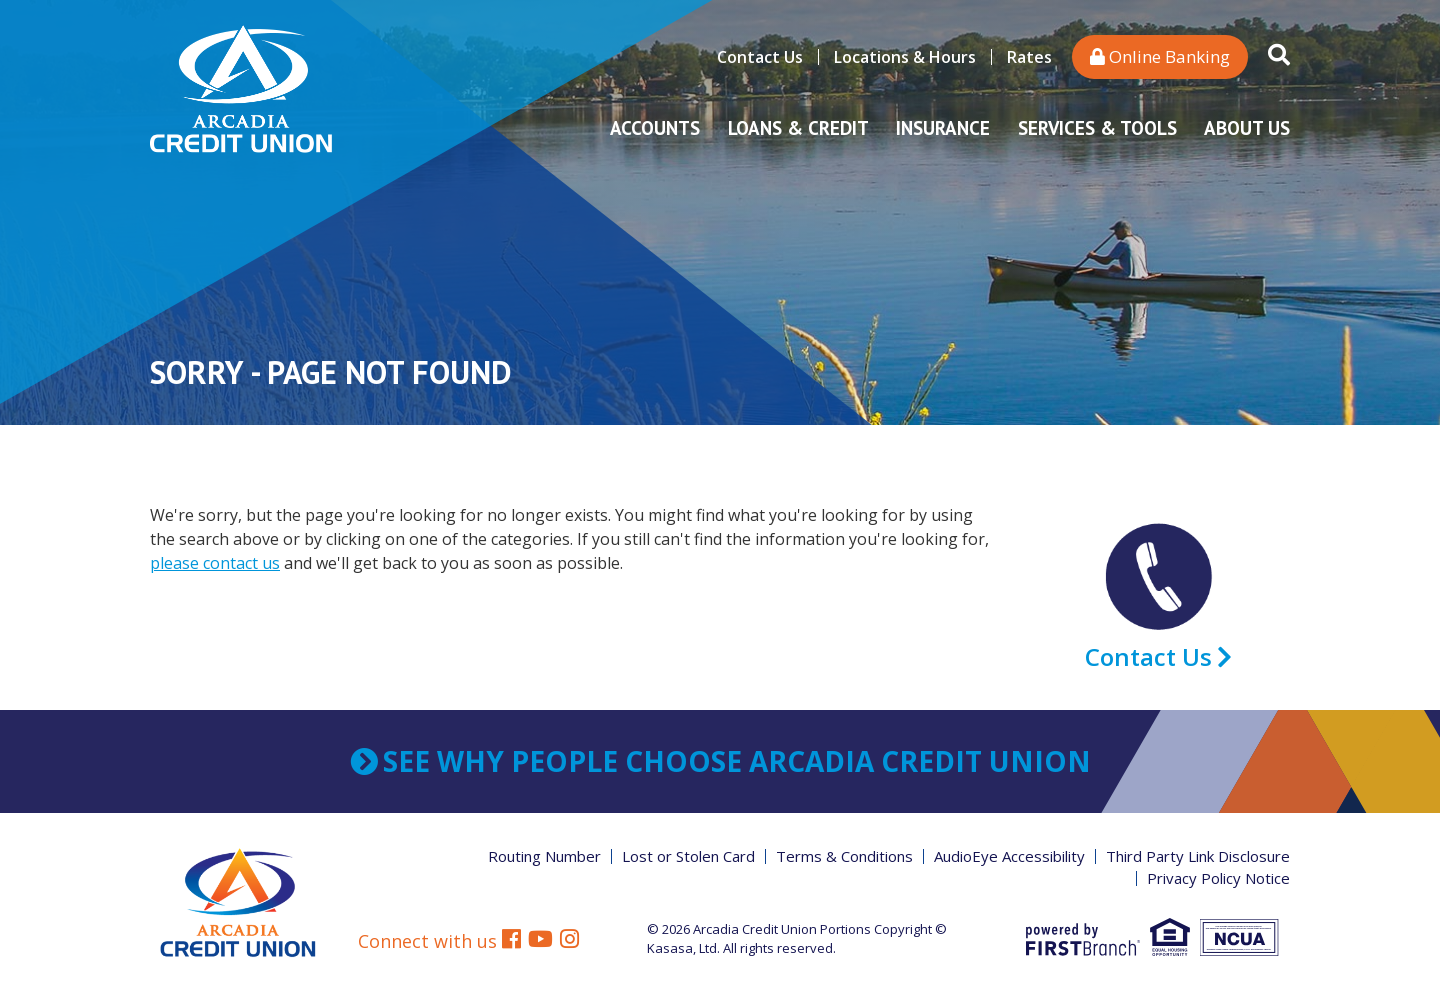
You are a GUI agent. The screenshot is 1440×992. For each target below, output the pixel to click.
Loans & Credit (798, 128)
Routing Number (544, 856)
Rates (1029, 57)
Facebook (511, 942)
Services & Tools (1097, 128)
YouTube (540, 942)
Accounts (655, 128)
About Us (1247, 128)
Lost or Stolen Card (688, 856)
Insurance (943, 128)
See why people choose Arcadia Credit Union (737, 761)
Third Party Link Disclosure (1198, 856)
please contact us (215, 563)
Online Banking (1160, 56)
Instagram (569, 942)
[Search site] (1279, 56)
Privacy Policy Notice (1218, 878)
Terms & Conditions (844, 856)
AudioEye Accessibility (1009, 856)
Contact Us (760, 57)
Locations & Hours (905, 57)
